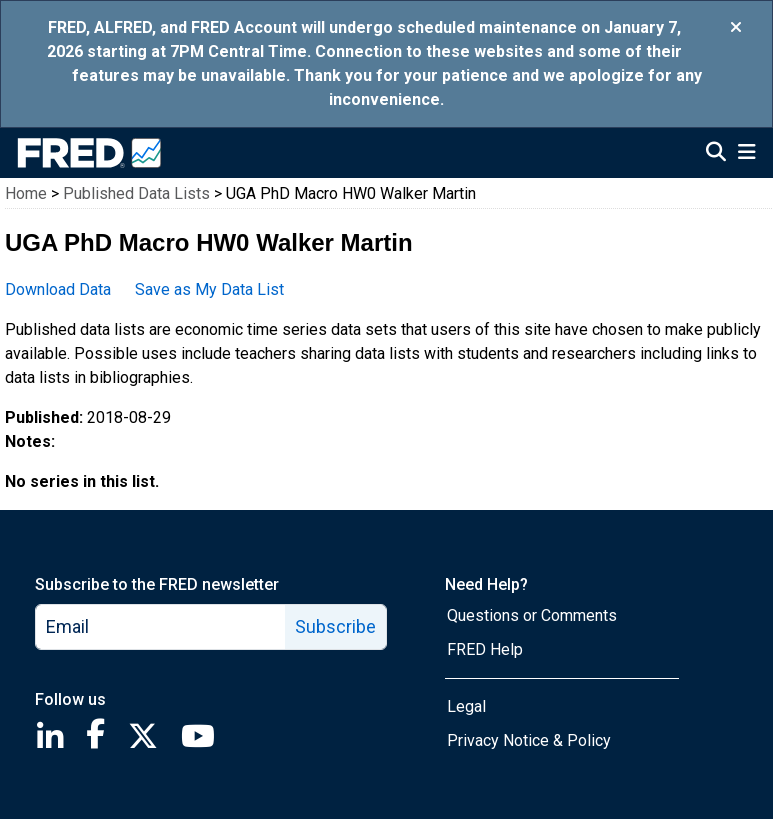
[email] (161, 627)
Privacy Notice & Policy (529, 740)
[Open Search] (716, 154)
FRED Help (485, 649)
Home (26, 193)
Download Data (58, 289)
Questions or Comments (532, 615)
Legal (466, 706)
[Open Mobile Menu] (746, 154)
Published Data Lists (136, 193)
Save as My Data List (209, 289)
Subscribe (335, 626)
